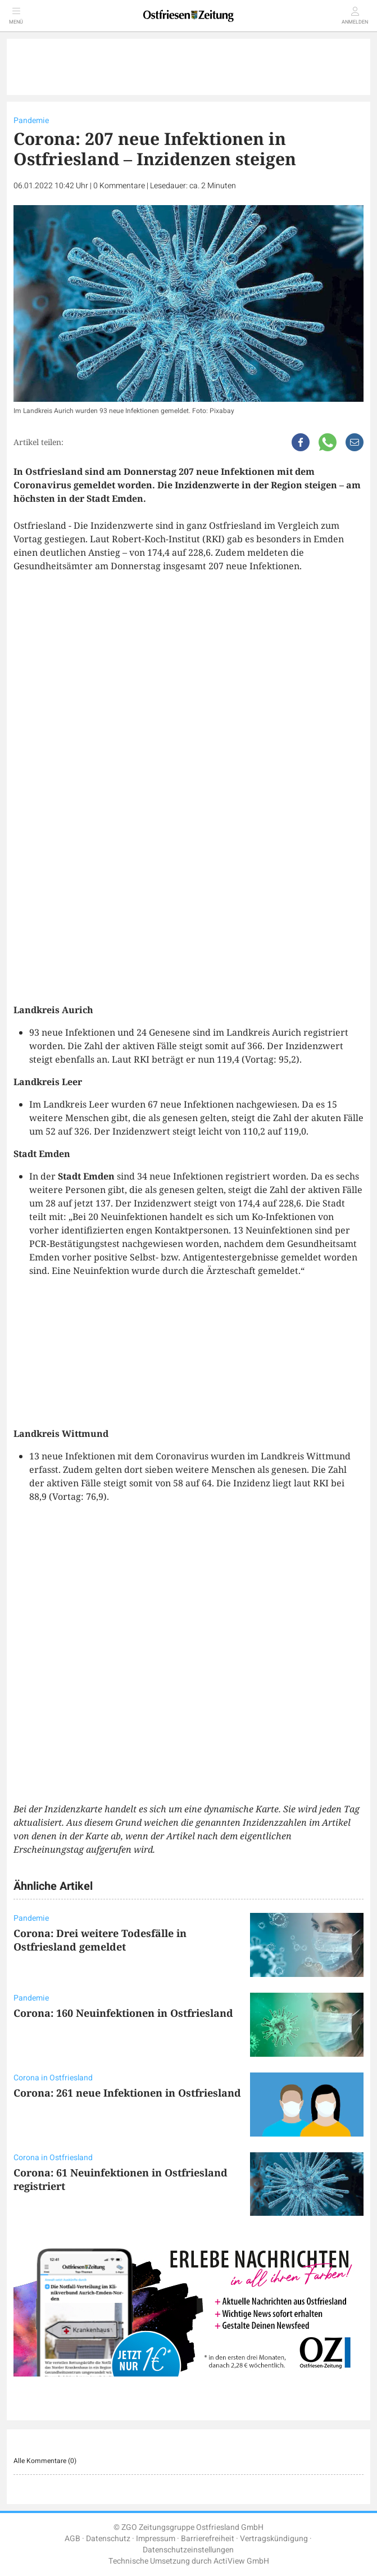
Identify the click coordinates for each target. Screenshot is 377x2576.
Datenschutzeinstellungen (188, 2550)
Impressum (155, 2539)
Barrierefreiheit (207, 2539)
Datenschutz (108, 2539)
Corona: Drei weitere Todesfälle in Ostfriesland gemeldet (100, 1939)
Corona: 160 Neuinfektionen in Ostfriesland (123, 2013)
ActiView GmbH (241, 2561)
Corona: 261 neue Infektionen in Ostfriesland (127, 2092)
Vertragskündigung (274, 2539)
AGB (72, 2539)
